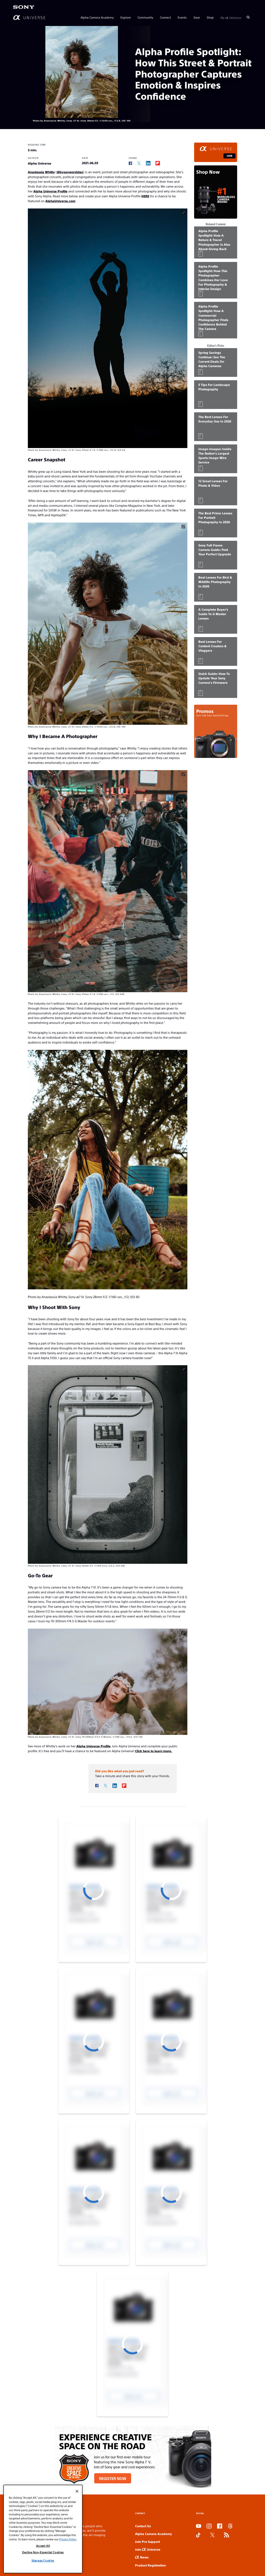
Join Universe (147, 2549)
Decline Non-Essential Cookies (43, 2552)
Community (145, 17)
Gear (196, 17)
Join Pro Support (147, 2541)
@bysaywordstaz (70, 172)
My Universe (230, 17)
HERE (145, 196)
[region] (42, 2529)
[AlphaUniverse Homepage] (29, 17)
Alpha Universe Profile (50, 191)
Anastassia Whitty (41, 172)
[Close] (77, 2491)
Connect (165, 17)
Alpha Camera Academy (97, 17)
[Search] (248, 17)
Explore (125, 17)
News (142, 2557)
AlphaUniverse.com (60, 201)
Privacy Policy (67, 2539)
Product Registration (150, 2565)
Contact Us (143, 2526)
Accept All (43, 2545)
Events (182, 17)
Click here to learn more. (153, 1751)
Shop (210, 17)
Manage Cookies (43, 2560)
